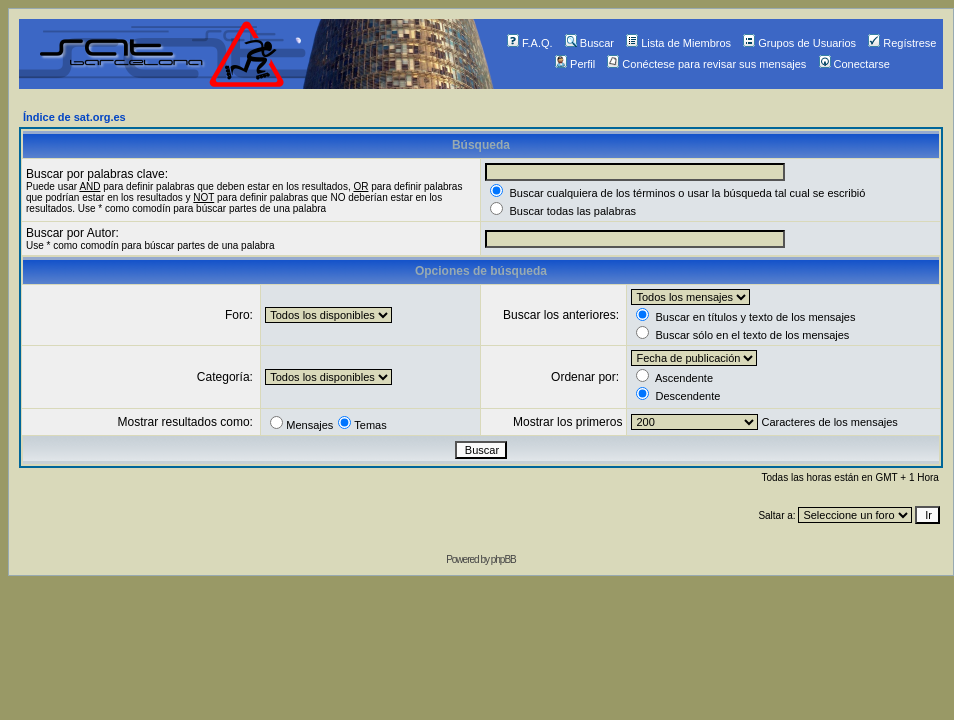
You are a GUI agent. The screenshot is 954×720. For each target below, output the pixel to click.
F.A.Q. (530, 43)
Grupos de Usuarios (799, 43)
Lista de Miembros (678, 43)
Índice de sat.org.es (74, 117)
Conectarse (854, 64)
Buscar (589, 43)
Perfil (575, 64)
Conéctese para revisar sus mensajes (706, 64)
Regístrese (902, 43)
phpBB (503, 559)
